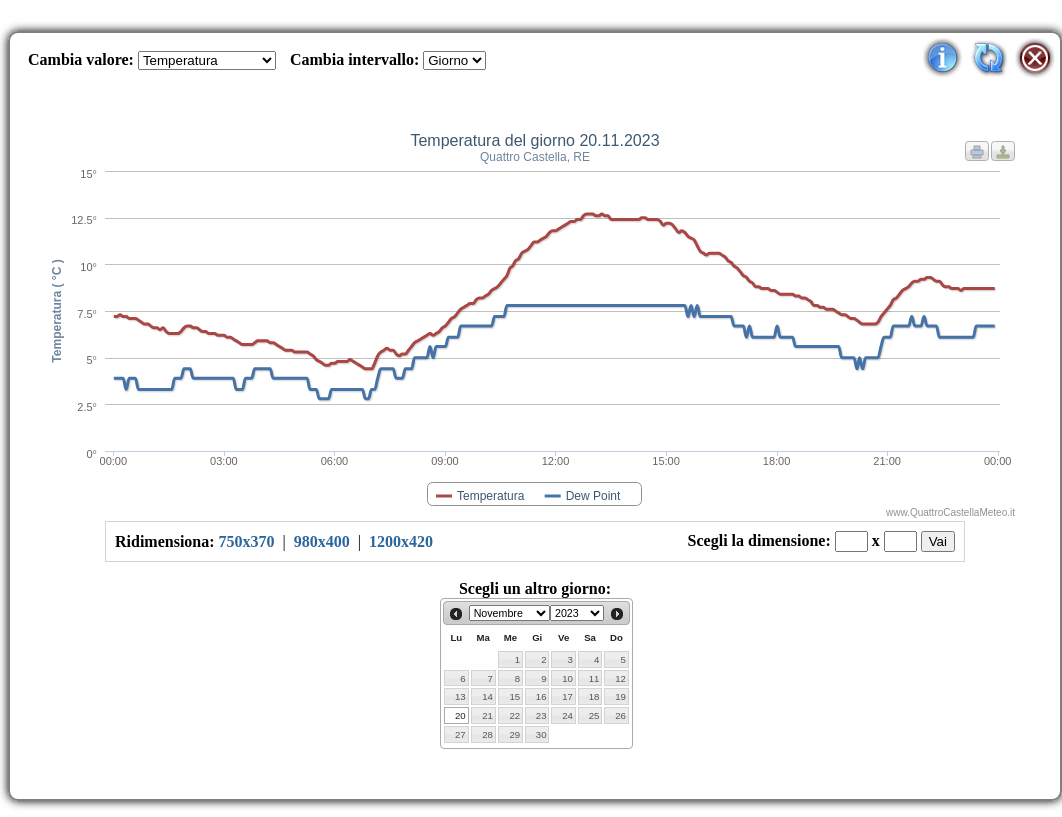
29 (514, 734)
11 (594, 678)
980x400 (322, 541)
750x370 (247, 541)
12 (620, 678)
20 (460, 715)
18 (594, 696)
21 (487, 715)
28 (487, 734)
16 (541, 696)
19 (620, 696)
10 (567, 678)
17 (567, 696)
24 (567, 715)
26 (620, 715)
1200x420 (401, 541)
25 (594, 715)
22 (514, 715)
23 (541, 715)
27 (460, 734)
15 (514, 696)
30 (541, 734)
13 (460, 696)
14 (487, 696)
